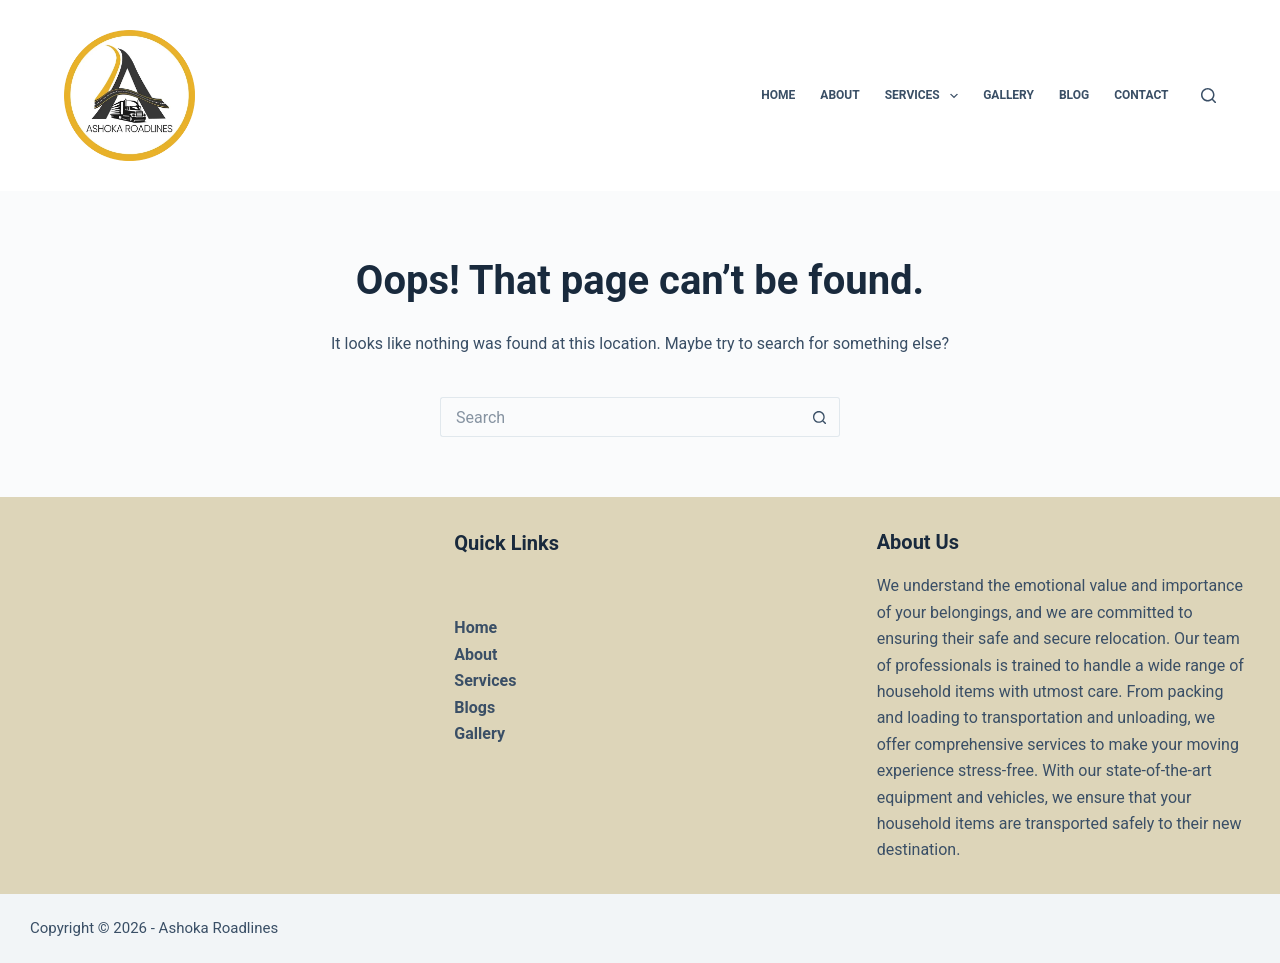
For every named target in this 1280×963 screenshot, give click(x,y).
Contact (1141, 95)
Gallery (1008, 95)
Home (475, 627)
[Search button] (820, 417)
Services (925, 96)
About (839, 95)
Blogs (474, 707)
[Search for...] (620, 417)
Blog (1074, 95)
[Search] (1208, 95)
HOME (778, 95)
